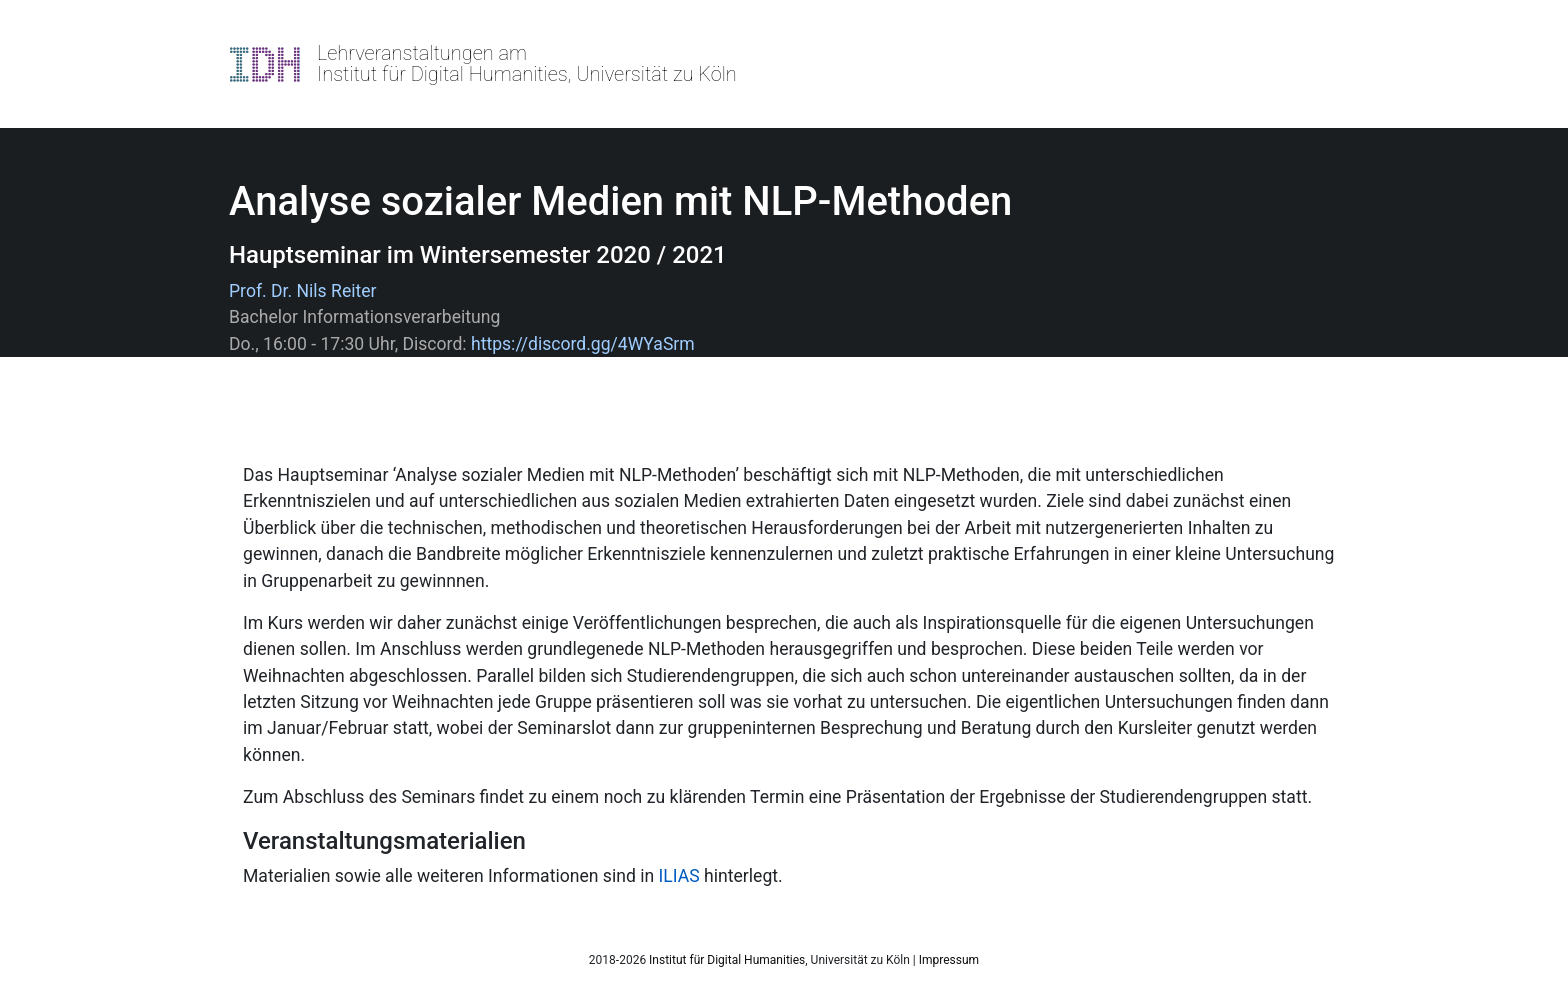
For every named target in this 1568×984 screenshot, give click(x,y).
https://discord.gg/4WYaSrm (583, 344)
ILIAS (679, 876)
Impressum (949, 960)
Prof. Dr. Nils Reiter (303, 291)
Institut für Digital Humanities (727, 960)
